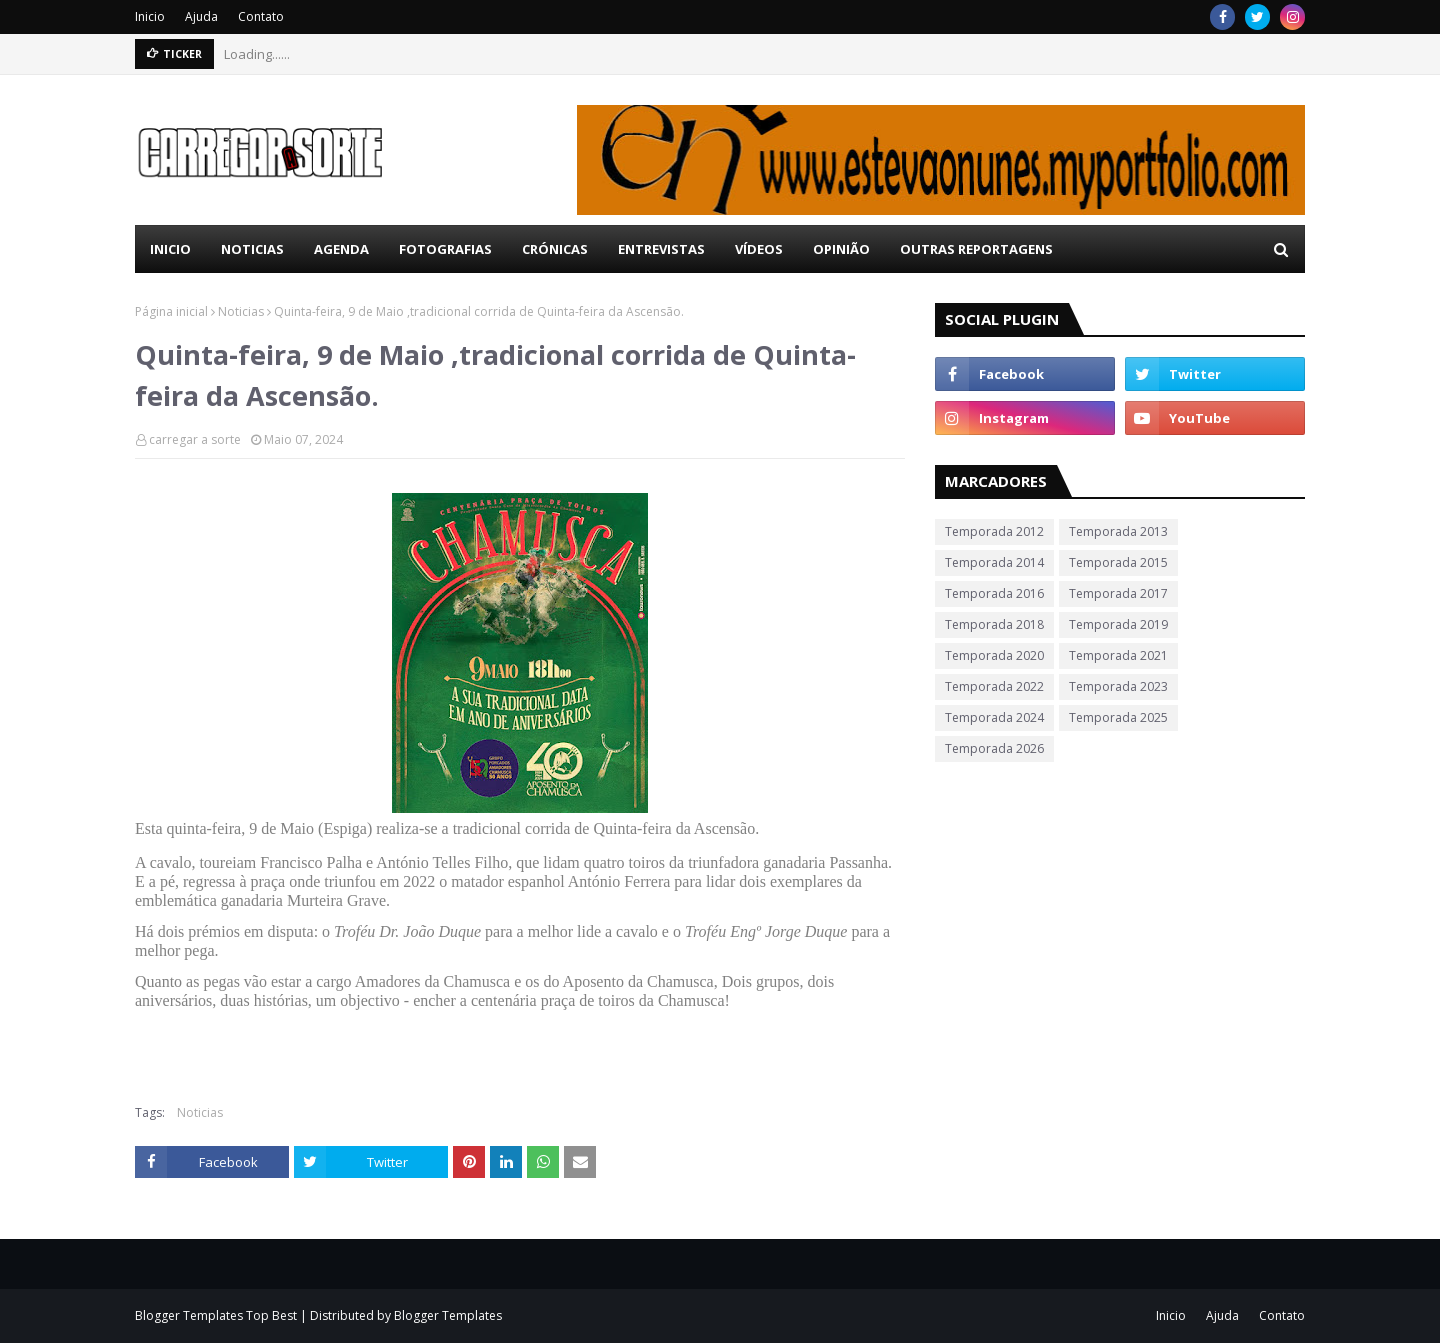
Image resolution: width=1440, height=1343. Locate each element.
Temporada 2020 (994, 655)
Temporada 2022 (994, 686)
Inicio (150, 16)
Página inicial (171, 311)
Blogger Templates (448, 1315)
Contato (261, 16)
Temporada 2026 (994, 748)
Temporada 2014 (994, 562)
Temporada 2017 (1118, 593)
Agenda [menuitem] (341, 249)
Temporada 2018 (994, 624)
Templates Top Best (240, 1315)
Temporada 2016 (994, 593)
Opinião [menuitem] (841, 249)
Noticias (241, 311)
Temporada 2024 (994, 717)
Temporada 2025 (1118, 717)
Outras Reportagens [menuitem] (976, 249)
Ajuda (201, 16)
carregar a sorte (195, 439)
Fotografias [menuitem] (445, 249)
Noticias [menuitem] (252, 249)
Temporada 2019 (1118, 624)
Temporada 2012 (994, 531)
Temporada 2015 (1118, 562)
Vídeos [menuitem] (759, 249)
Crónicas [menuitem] (555, 249)
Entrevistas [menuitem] (661, 249)
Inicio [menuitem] (170, 249)
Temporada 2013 (1118, 531)
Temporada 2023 (1118, 686)
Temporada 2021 (1118, 655)
